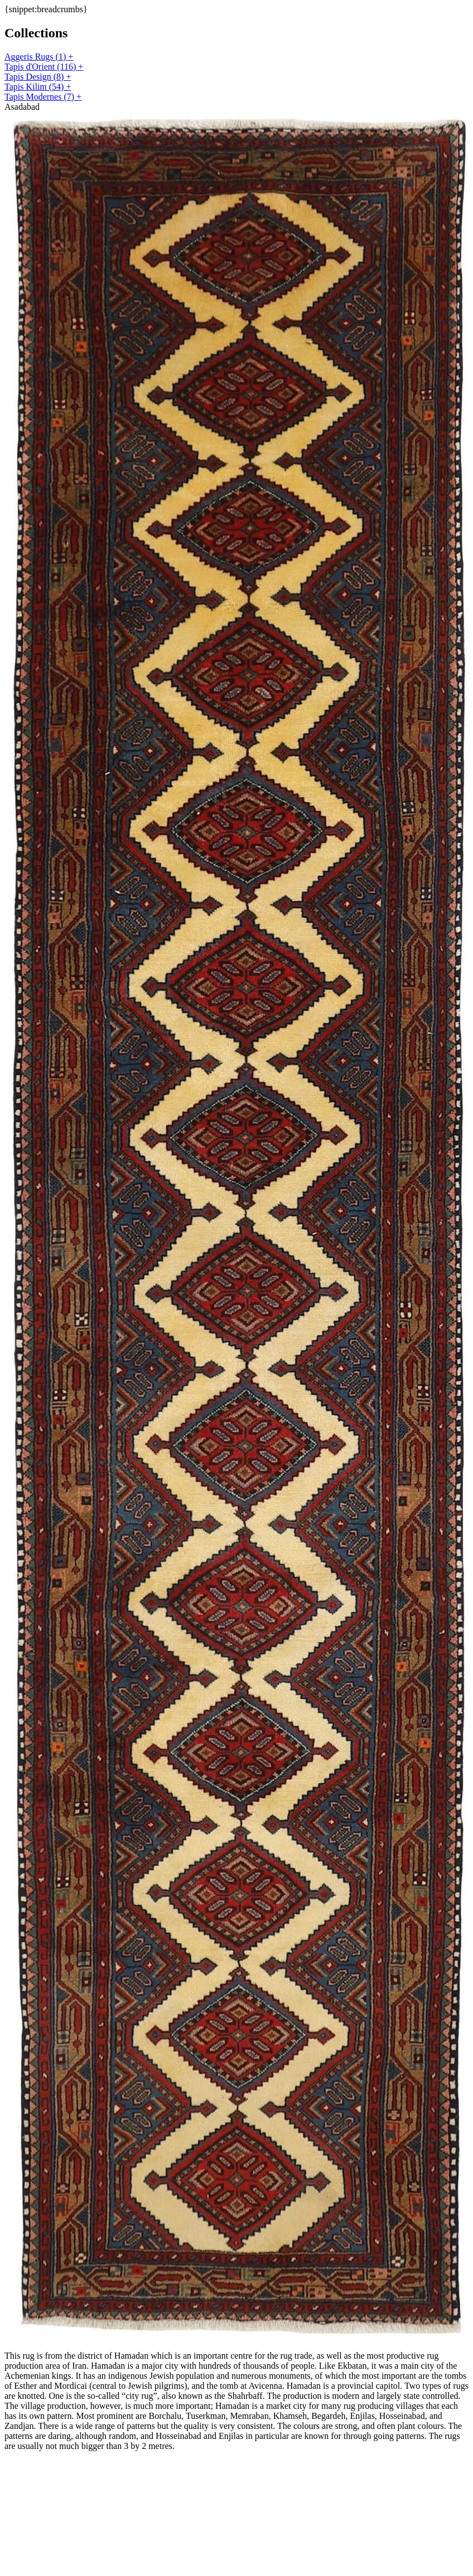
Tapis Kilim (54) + (37, 86)
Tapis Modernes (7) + (42, 96)
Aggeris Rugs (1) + (38, 56)
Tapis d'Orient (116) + (43, 66)
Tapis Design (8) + (37, 76)
